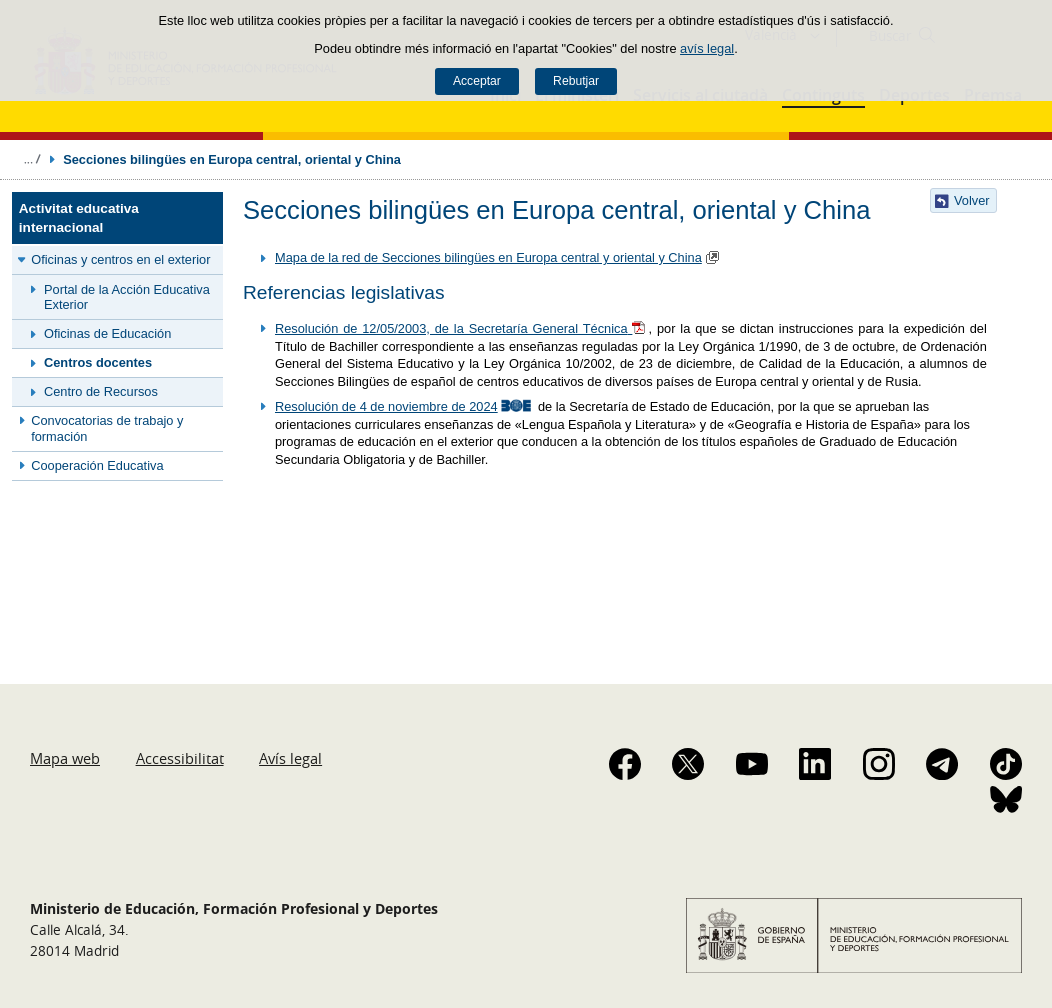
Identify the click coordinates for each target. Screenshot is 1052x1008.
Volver (972, 200)
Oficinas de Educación (107, 333)
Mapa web (65, 758)
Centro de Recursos (101, 391)
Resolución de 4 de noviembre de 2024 (386, 406)
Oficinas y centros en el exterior (120, 259)
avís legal (707, 48)
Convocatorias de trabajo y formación (107, 428)
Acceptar (477, 81)
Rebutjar (576, 81)
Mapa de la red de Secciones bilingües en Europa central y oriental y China (488, 257)
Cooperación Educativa (97, 465)
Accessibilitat (180, 758)
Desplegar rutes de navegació (32, 159)
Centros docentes (98, 362)
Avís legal (290, 758)
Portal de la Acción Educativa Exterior (127, 297)
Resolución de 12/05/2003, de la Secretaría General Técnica (451, 328)
